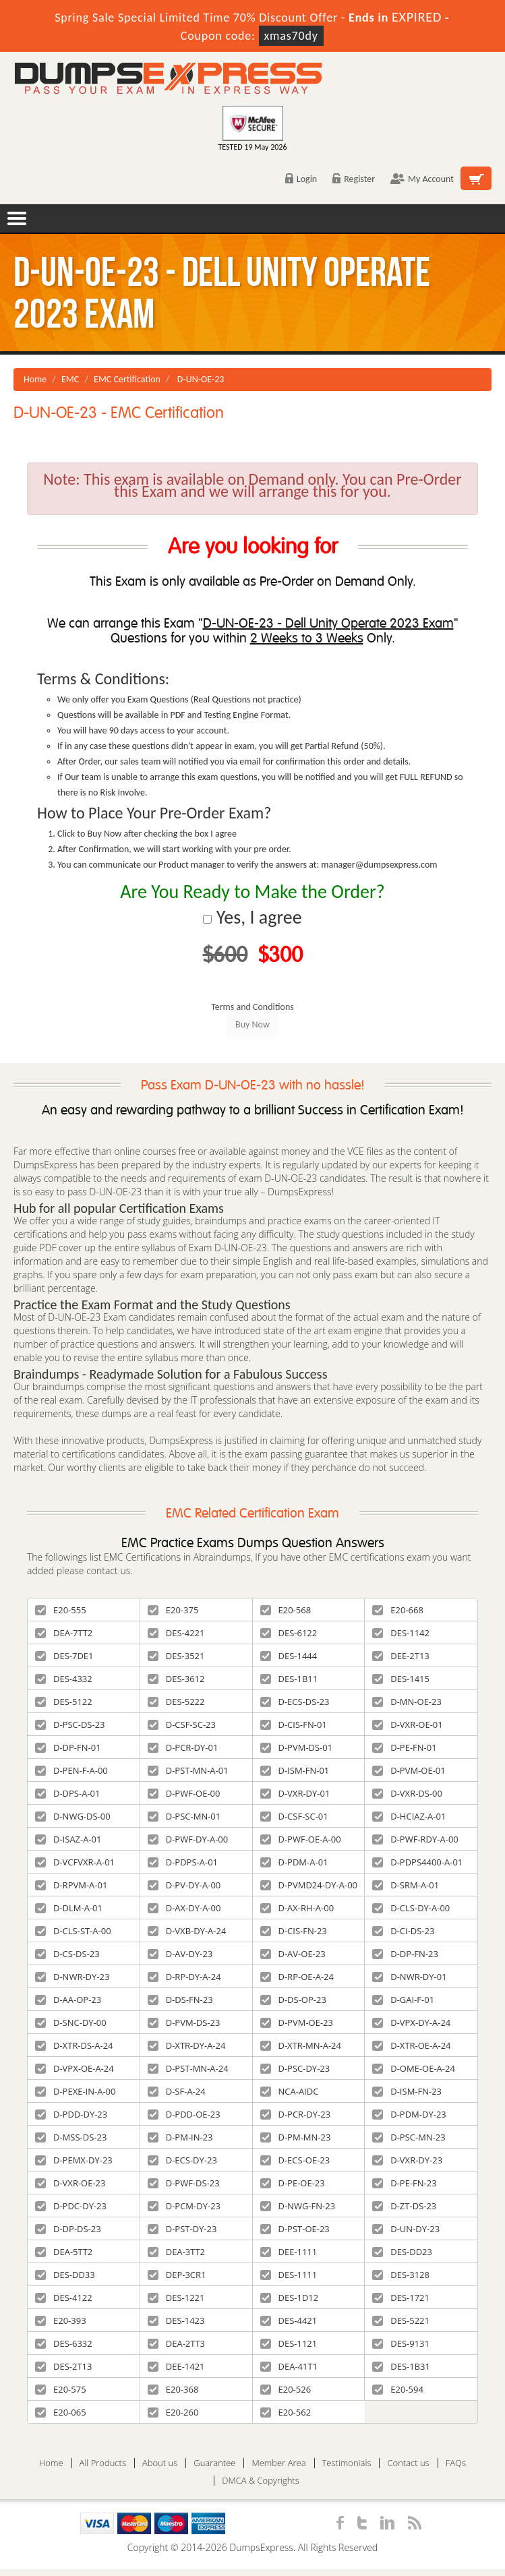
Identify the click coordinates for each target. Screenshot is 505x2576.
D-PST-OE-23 (295, 2229)
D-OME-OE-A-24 (413, 2068)
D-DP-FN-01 (68, 1747)
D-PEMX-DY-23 (74, 2160)
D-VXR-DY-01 (295, 1793)
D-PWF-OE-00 (184, 1793)
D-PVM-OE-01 (408, 1770)
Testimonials (347, 2463)
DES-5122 (63, 1702)
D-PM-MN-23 (295, 2137)
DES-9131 (400, 2343)
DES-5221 (400, 2320)
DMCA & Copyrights (260, 2481)
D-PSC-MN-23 (408, 2137)
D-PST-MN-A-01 (188, 1770)
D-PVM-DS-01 (296, 1747)
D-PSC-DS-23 (70, 1724)
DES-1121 (289, 2343)
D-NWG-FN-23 (298, 2206)
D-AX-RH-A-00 (297, 1908)
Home (35, 379)
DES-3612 (176, 1679)
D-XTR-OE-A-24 (411, 2045)
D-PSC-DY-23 (295, 2068)
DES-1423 (176, 2320)
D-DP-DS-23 (68, 2229)
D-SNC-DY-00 (71, 2022)
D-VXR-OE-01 (407, 1724)
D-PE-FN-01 (404, 1747)
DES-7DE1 (64, 1656)
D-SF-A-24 (177, 2091)
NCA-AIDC (289, 2091)
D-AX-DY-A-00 (184, 1908)
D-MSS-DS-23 (71, 2137)
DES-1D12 (289, 2298)
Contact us (408, 2463)
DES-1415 (400, 1679)
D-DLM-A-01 (68, 1908)
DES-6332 (63, 2343)
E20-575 (60, 2389)
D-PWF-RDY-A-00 (415, 1839)
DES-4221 (176, 1633)
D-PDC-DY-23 (71, 2206)
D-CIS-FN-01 (293, 1724)
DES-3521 (176, 1656)
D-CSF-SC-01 (294, 1816)
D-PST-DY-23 (182, 2229)
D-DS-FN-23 (180, 2000)
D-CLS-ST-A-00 (73, 1931)
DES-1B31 (401, 2366)
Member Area (278, 2463)
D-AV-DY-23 (180, 1954)
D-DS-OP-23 (293, 2000)
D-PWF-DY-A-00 (188, 1839)
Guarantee (214, 2463)
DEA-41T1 (289, 2366)
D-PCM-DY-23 (184, 2206)
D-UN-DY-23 (406, 2229)
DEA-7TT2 (63, 1633)
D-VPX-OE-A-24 (74, 2068)
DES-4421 (289, 2320)
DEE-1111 (289, 2252)
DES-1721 (400, 2298)
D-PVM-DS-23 (184, 2022)
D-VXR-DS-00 (407, 1793)
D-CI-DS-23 (403, 1931)
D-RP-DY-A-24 (184, 1977)
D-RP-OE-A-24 (297, 1977)
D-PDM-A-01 (294, 1862)
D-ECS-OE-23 (295, 2160)
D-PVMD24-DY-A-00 (309, 1885)
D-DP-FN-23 (405, 1954)
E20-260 (173, 2412)
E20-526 (285, 2389)
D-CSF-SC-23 (182, 1724)
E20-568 (285, 1610)
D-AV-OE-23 (293, 1954)
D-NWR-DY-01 (409, 1977)
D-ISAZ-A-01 (68, 1839)
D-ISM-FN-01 (295, 1770)
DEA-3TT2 (176, 2252)
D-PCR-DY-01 (183, 1747)
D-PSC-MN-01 (184, 1816)
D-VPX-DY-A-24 (411, 2022)
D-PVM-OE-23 (296, 2022)
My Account (422, 179)
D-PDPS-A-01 (183, 1862)
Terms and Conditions (252, 1007)
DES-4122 (63, 2298)
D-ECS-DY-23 (182, 2160)
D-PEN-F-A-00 (71, 1770)
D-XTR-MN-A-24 (300, 2045)
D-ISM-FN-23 (407, 2091)
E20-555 (60, 1610)
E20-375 (173, 1610)
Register (353, 179)
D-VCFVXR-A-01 (75, 1862)
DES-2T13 (63, 2366)
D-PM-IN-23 (180, 2137)
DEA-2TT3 (176, 2343)
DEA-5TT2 (63, 2252)
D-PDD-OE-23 (184, 2114)
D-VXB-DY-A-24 (187, 1931)
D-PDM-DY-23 (409, 2114)
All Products (103, 2463)
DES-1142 (400, 1633)
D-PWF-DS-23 (184, 2183)
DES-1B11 (289, 1679)
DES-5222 (176, 1702)
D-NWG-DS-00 (73, 1816)
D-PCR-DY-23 (295, 2114)
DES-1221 (176, 2298)
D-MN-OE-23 (407, 1702)
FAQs (456, 2463)
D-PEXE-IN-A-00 (75, 2091)
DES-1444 (289, 1656)
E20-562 (285, 2412)
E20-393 (60, 2320)
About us (159, 2463)
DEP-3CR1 (177, 2275)
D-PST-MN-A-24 (188, 2068)
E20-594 (397, 2389)
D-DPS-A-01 (67, 1793)
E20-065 (60, 2412)
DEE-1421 (176, 2366)
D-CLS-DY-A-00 (411, 1908)
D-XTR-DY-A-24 (187, 2045)
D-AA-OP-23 (68, 2000)
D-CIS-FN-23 (293, 1931)
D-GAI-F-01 (403, 2000)
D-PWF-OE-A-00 (300, 1839)
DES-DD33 (65, 2275)
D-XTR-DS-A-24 (74, 2045)
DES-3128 (400, 2275)
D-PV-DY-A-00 (184, 1885)
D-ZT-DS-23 (404, 2206)
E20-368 (173, 2389)
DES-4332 (63, 1679)
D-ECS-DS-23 (295, 1702)
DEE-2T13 (400, 1656)
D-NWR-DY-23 (72, 1977)
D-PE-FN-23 (404, 2183)
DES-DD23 (402, 2252)
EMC (70, 379)
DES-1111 (289, 2275)
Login (301, 179)
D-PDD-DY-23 (71, 2114)
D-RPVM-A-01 (71, 1885)
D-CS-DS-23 (67, 1954)
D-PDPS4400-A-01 (417, 1862)
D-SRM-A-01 (405, 1885)
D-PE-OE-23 (292, 2183)
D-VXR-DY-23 (407, 2160)
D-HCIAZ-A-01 (409, 1816)
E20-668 (397, 1610)
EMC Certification (127, 379)
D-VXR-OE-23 (70, 2183)
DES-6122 (289, 1633)
